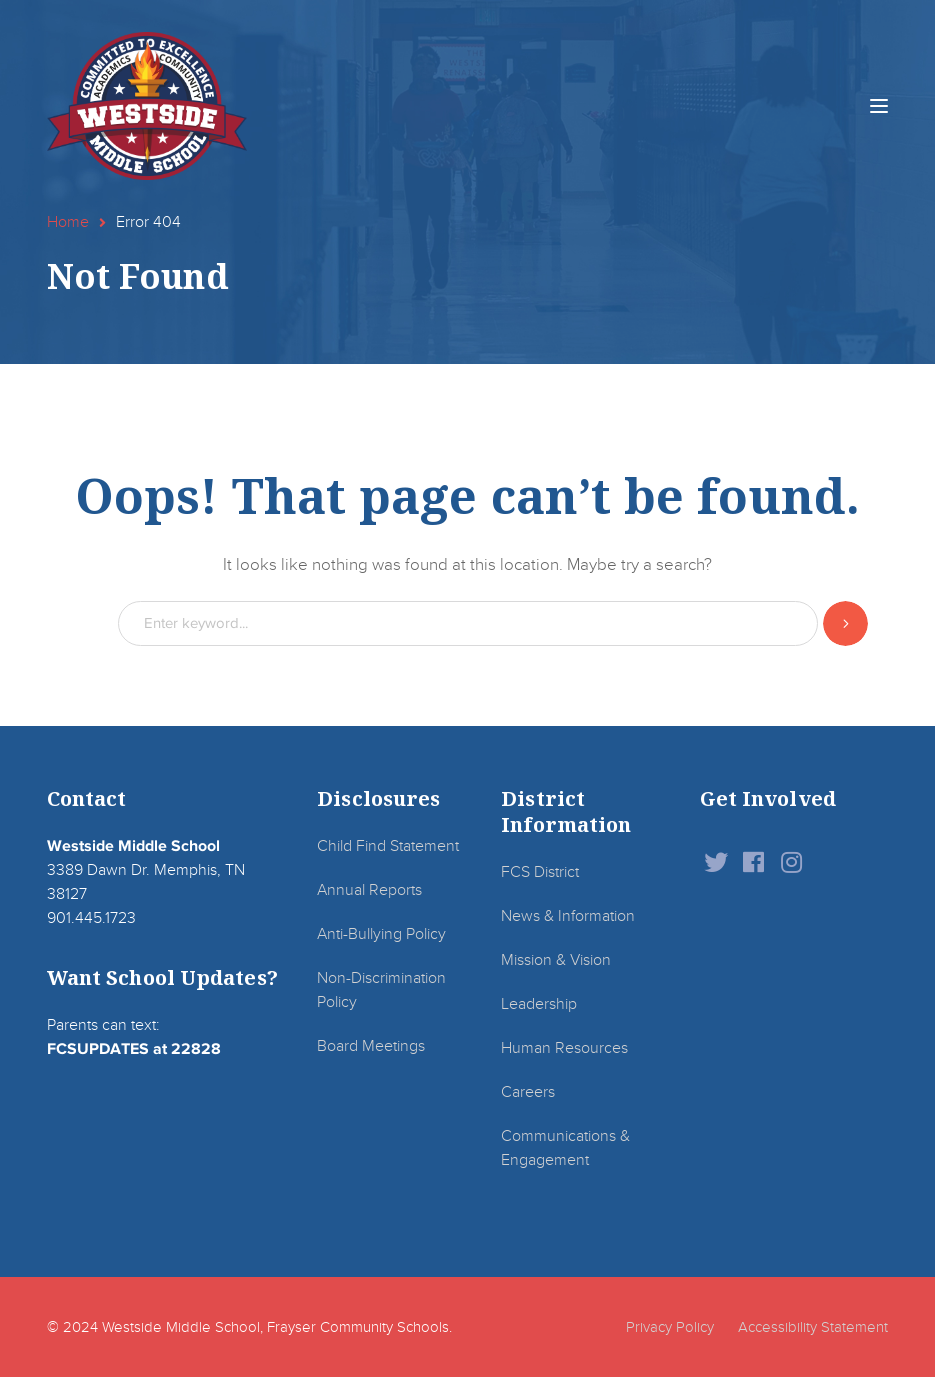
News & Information (568, 916)
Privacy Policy (670, 1327)
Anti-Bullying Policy (381, 934)
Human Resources (564, 1048)
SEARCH (845, 623)
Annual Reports (369, 890)
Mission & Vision (556, 960)
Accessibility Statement (813, 1327)
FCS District (540, 872)
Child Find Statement (388, 846)
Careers (528, 1092)
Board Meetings (371, 1046)
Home (68, 222)
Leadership (539, 1004)
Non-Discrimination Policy (381, 990)
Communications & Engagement (565, 1148)
